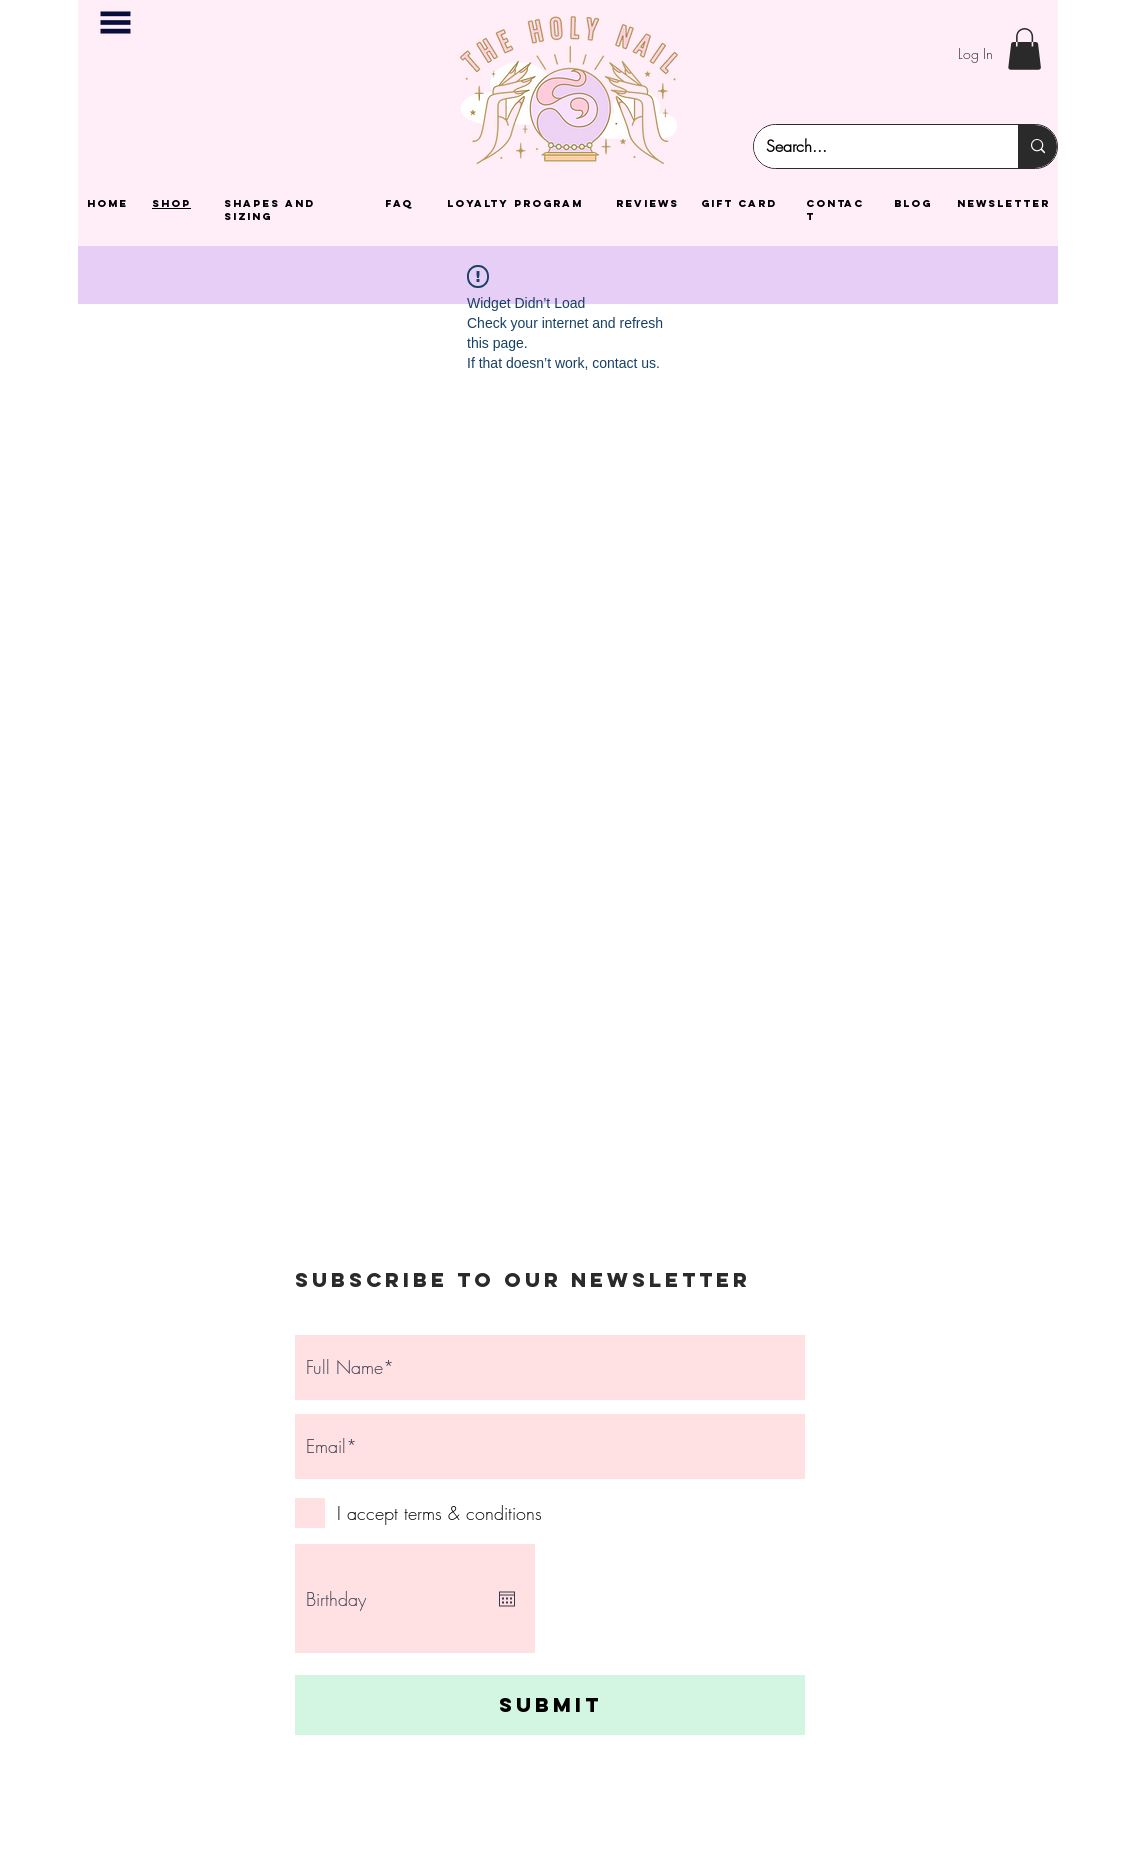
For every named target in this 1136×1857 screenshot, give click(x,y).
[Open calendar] (507, 1599)
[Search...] (871, 146)
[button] (115, 22)
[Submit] (550, 1705)
